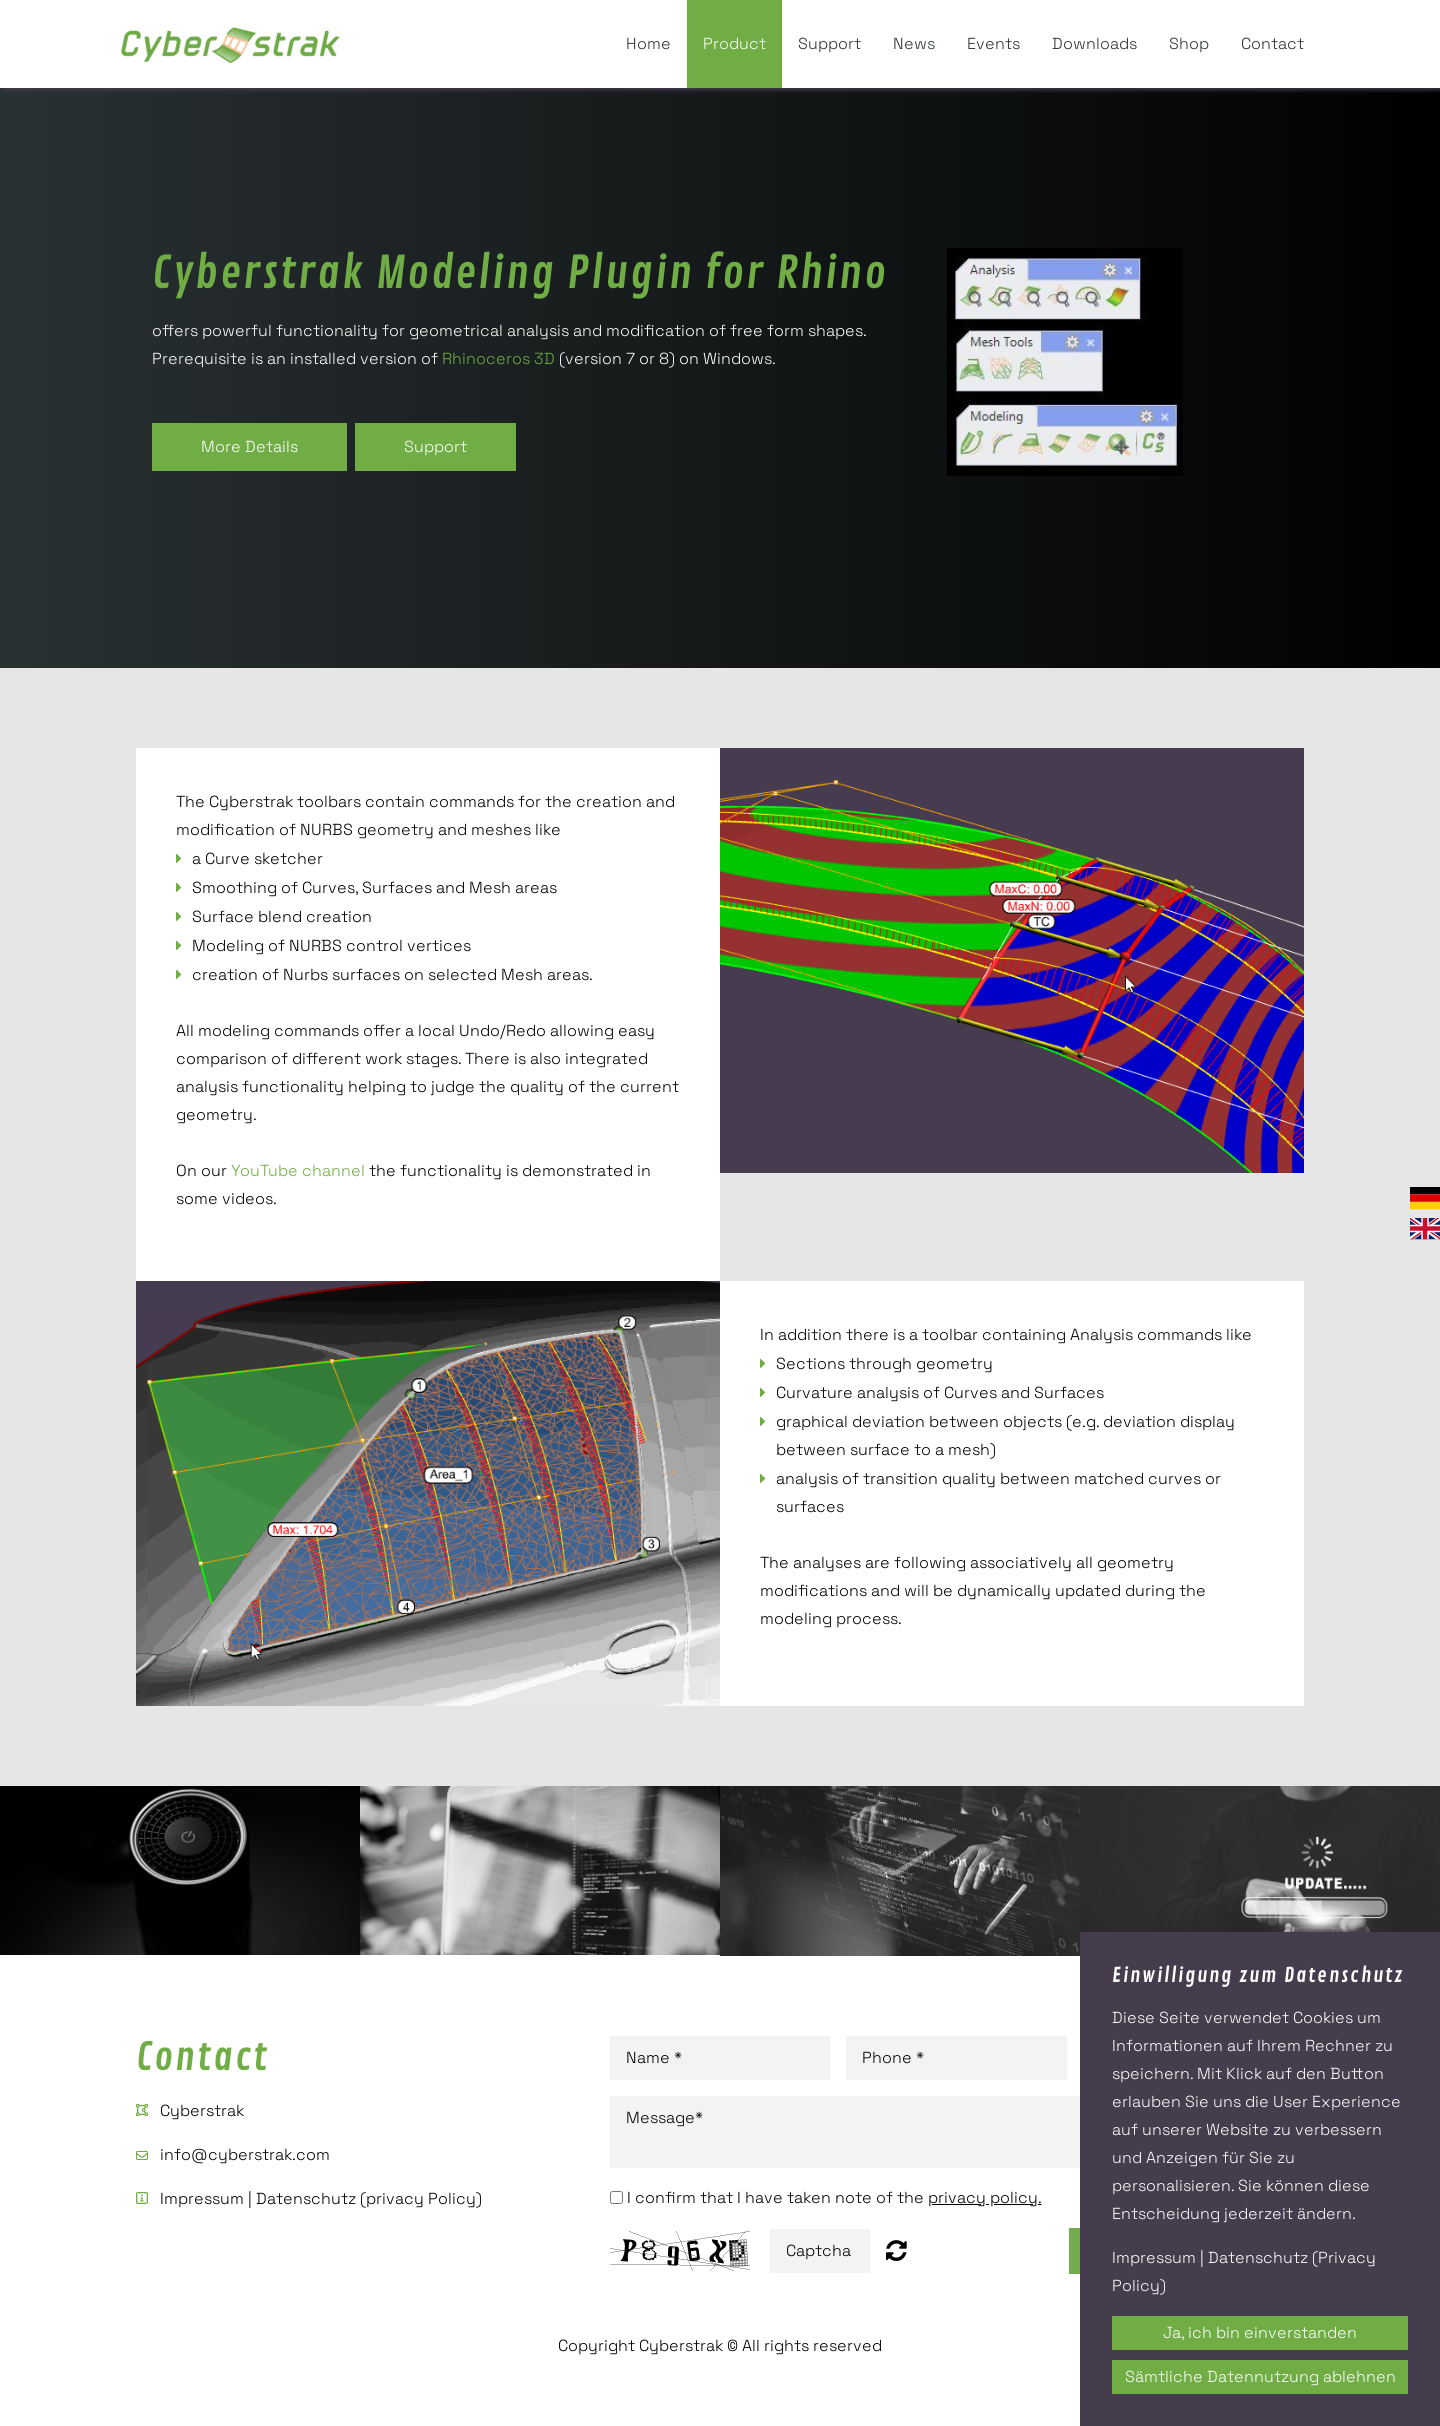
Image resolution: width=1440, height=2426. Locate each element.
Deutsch (1425, 1198)
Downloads (1094, 43)
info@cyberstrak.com (245, 2154)
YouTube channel (298, 1170)
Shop (1189, 43)
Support (829, 43)
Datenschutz (306, 2198)
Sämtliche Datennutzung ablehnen (1260, 2376)
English (1425, 1228)
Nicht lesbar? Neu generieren (896, 2250)
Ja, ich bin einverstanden (1260, 2332)
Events (993, 43)
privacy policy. (985, 2197)
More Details (249, 446)
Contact (1272, 43)
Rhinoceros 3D (498, 358)
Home (648, 43)
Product (734, 43)
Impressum (202, 2198)
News (914, 43)
